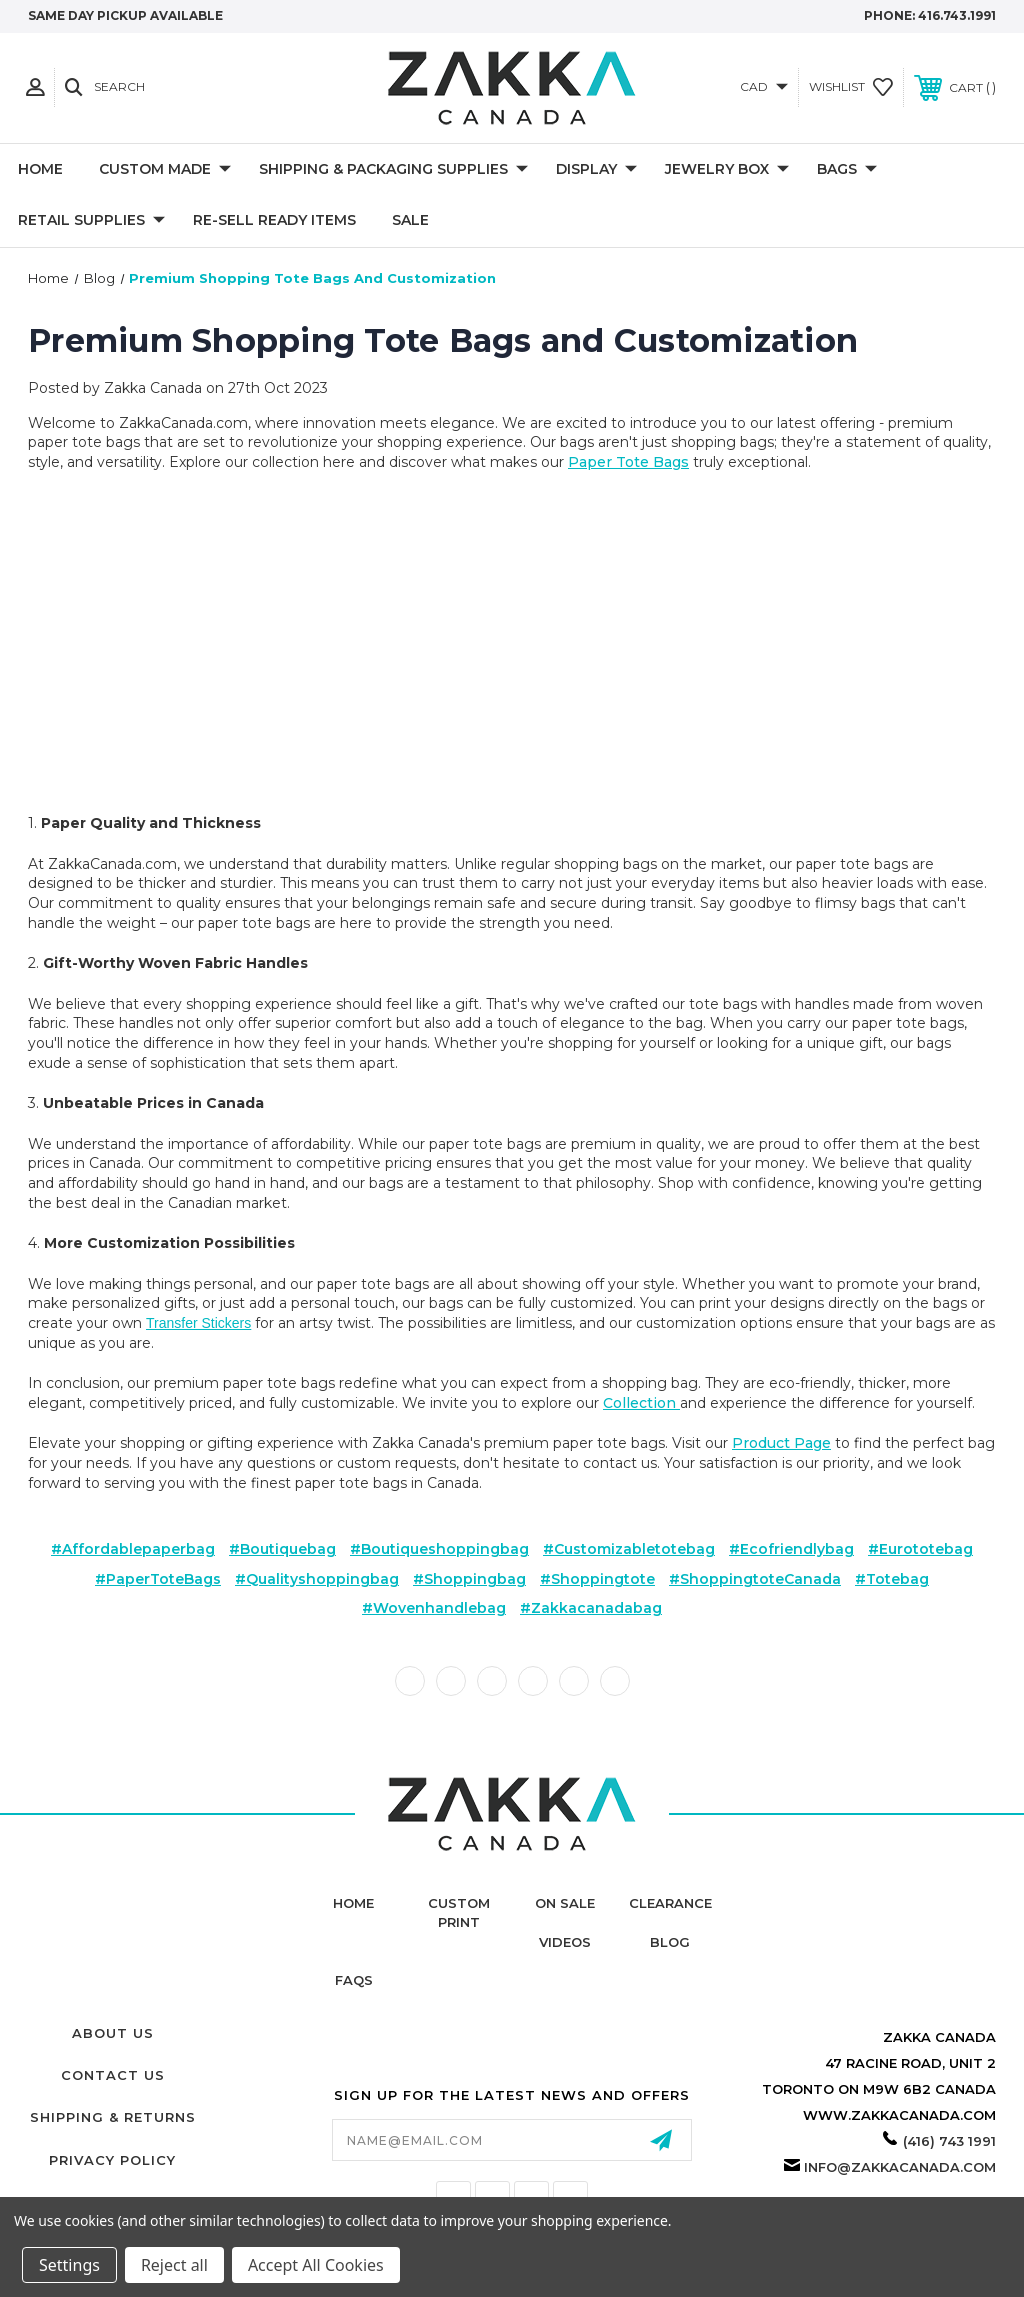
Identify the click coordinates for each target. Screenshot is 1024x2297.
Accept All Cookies (316, 2265)
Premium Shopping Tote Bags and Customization (443, 340)
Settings (69, 2265)
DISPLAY (596, 170)
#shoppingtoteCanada (755, 1579)
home (353, 1903)
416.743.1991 (957, 15)
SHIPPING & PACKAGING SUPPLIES (393, 170)
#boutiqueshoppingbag (439, 1549)
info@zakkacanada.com (900, 2167)
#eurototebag (920, 1549)
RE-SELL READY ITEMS (274, 220)
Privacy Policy (112, 2160)
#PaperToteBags (158, 1579)
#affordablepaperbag (133, 1549)
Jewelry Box (727, 170)
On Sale (565, 1903)
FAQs (354, 1980)
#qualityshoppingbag (317, 1579)
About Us (113, 2033)
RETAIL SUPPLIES (91, 221)
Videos (565, 1942)
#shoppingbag (469, 1579)
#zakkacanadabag (591, 1608)
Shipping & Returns (113, 2117)
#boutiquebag (282, 1549)
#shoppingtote (597, 1579)
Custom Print (459, 1912)
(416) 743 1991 (949, 2141)
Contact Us (113, 2075)
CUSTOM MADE (165, 170)
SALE (410, 220)
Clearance (670, 1903)
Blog (670, 1942)
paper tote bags (628, 462)
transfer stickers (198, 1323)
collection (641, 1403)
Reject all (174, 2265)
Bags (847, 170)
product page (781, 1443)
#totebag (892, 1579)
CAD (764, 86)
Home (40, 169)
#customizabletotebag (629, 1549)
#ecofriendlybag (791, 1549)
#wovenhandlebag (434, 1608)
